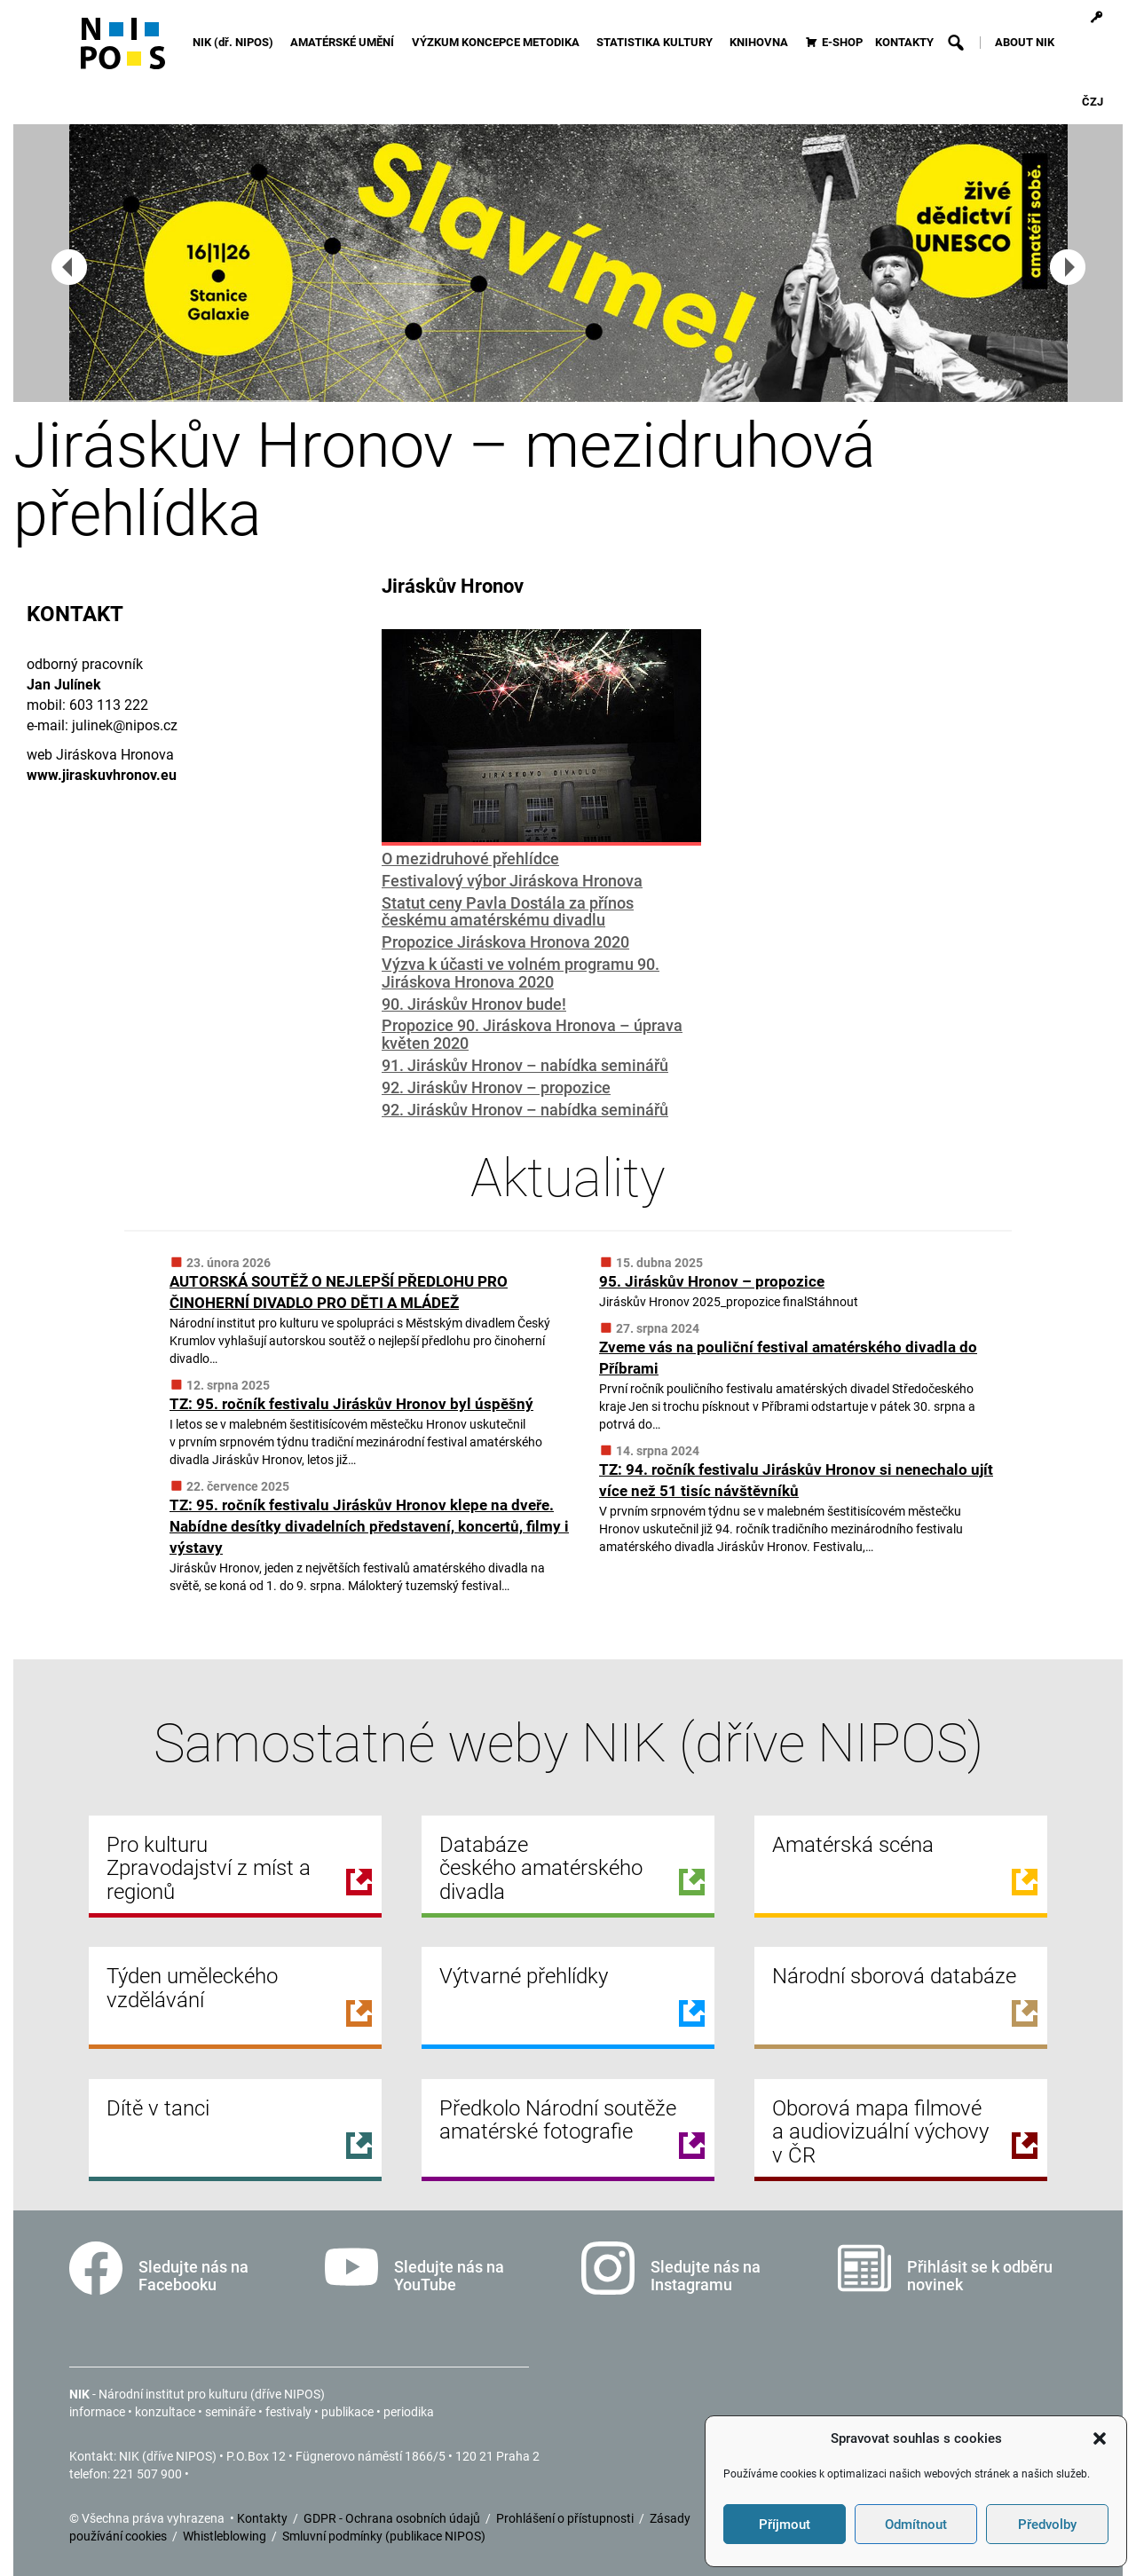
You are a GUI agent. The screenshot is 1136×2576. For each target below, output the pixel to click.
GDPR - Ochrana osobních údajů (393, 2518)
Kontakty (263, 2518)
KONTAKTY (904, 42)
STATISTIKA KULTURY (657, 42)
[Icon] (123, 51)
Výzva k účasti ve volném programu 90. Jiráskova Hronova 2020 (520, 973)
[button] (1099, 2438)
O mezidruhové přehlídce (470, 858)
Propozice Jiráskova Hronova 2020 (505, 942)
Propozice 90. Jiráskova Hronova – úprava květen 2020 (532, 1034)
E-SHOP (842, 42)
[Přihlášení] (1097, 17)
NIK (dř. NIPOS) (236, 42)
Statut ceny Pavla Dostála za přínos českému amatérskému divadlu (508, 912)
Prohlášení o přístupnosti (566, 2518)
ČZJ (1092, 101)
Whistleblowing (226, 2536)
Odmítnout (916, 2525)
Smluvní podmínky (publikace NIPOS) (383, 2536)
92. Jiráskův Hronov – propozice (496, 1087)
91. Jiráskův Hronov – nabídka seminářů (525, 1065)
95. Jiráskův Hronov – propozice (711, 1281)
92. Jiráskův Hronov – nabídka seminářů (525, 1109)
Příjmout (784, 2525)
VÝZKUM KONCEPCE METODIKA (498, 42)
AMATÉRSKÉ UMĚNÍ (344, 42)
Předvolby (1047, 2525)
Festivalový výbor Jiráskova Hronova (512, 880)
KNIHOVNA (761, 42)
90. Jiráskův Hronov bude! (474, 1004)
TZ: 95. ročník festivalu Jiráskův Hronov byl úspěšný (351, 1404)
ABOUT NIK (1024, 42)
